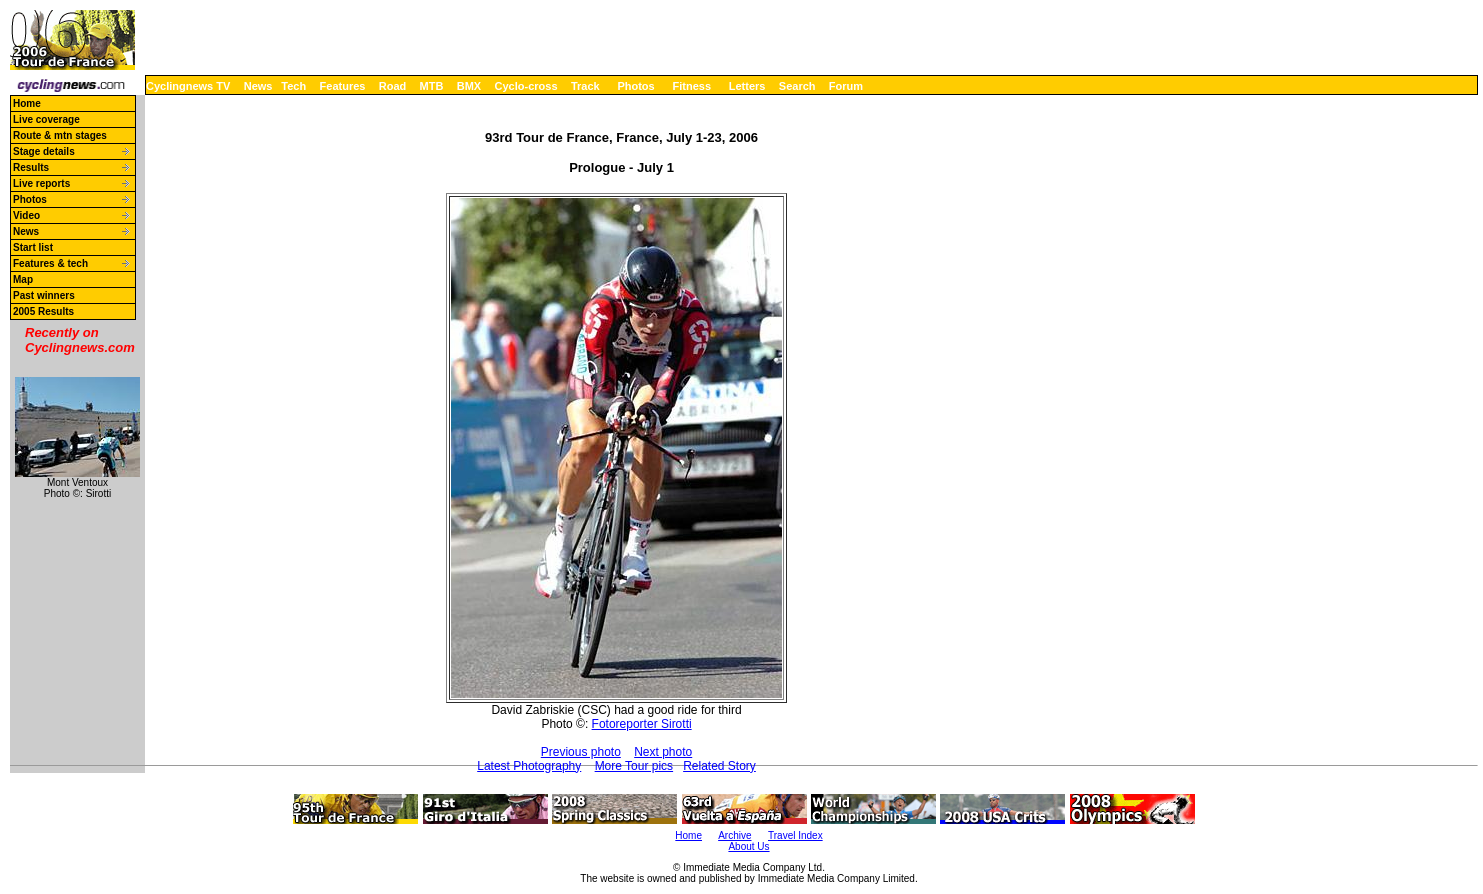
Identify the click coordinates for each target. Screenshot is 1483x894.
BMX (469, 86)
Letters (747, 86)
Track (585, 86)
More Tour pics (634, 766)
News (258, 86)
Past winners (44, 295)
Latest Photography (529, 766)
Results (31, 167)
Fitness (691, 86)
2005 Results (43, 311)
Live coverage (46, 119)
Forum (846, 86)
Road (393, 86)
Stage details (44, 151)
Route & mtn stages (60, 135)
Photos (635, 86)
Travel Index (795, 835)
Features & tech (50, 263)
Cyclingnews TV (188, 86)
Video (26, 215)
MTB (432, 86)
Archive (734, 835)
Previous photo (581, 752)
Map (23, 279)
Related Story (719, 766)
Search (797, 86)
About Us (748, 846)
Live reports (41, 183)
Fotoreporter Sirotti (642, 724)
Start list (33, 247)
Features (343, 86)
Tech (293, 86)
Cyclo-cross (526, 86)
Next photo (663, 752)
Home (27, 103)
